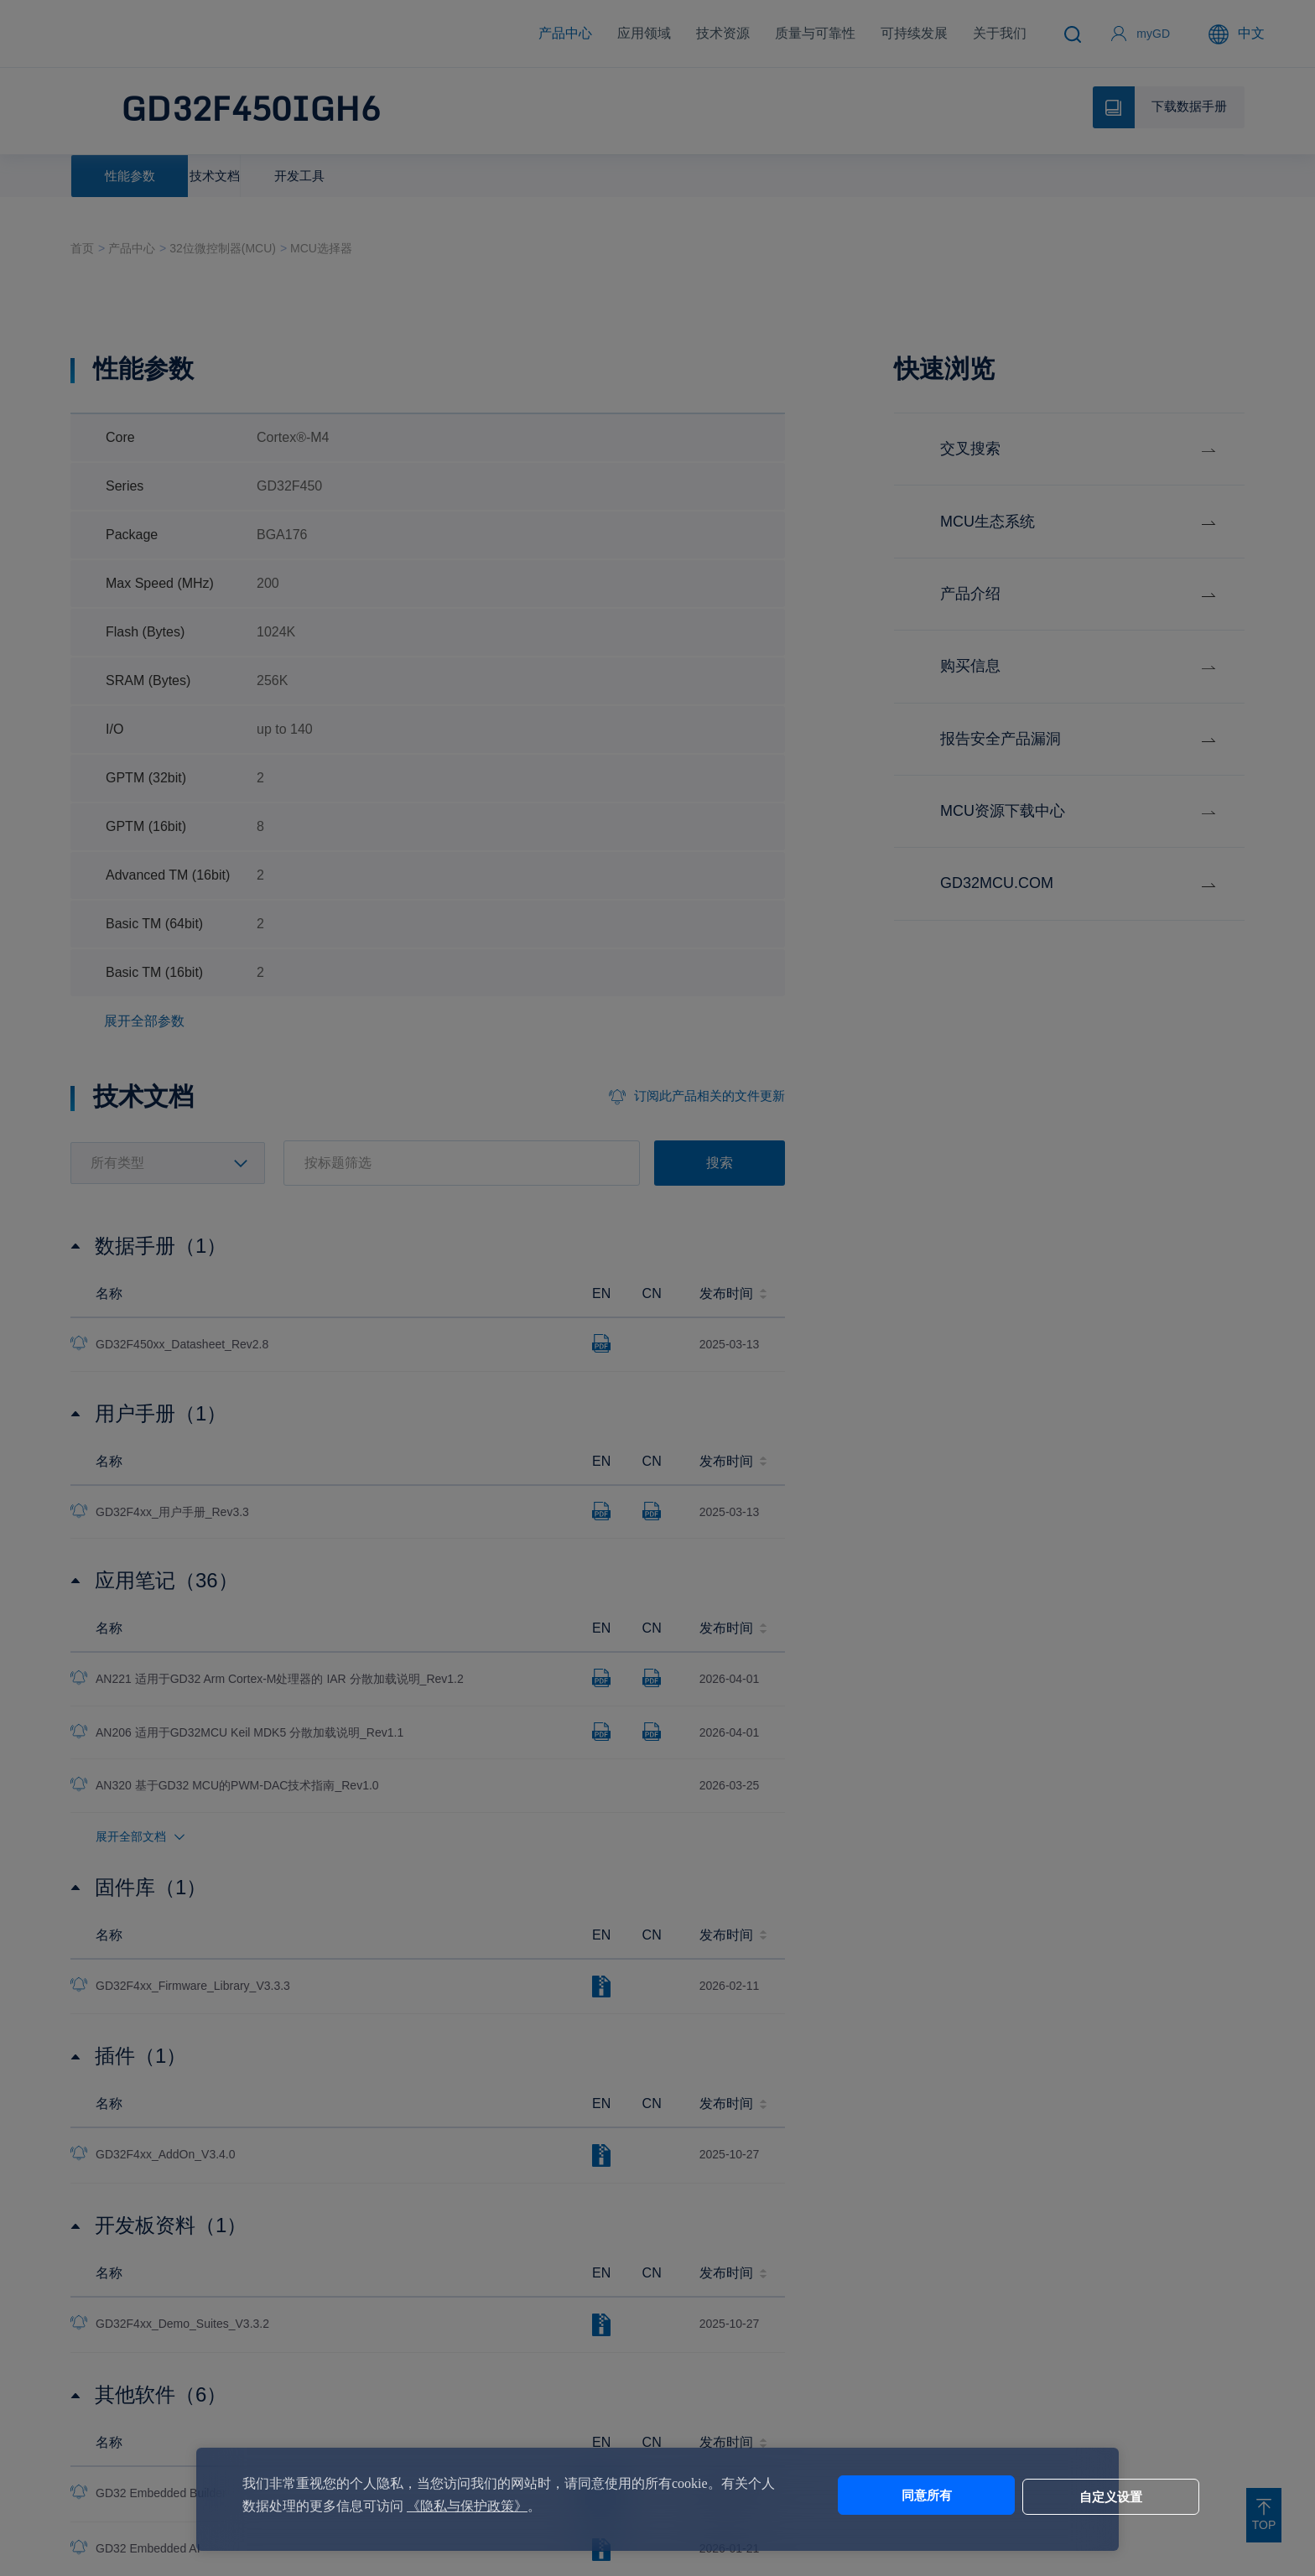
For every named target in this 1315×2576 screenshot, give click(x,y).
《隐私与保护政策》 (494, 2506)
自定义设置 (1009, 2495)
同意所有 (870, 2495)
